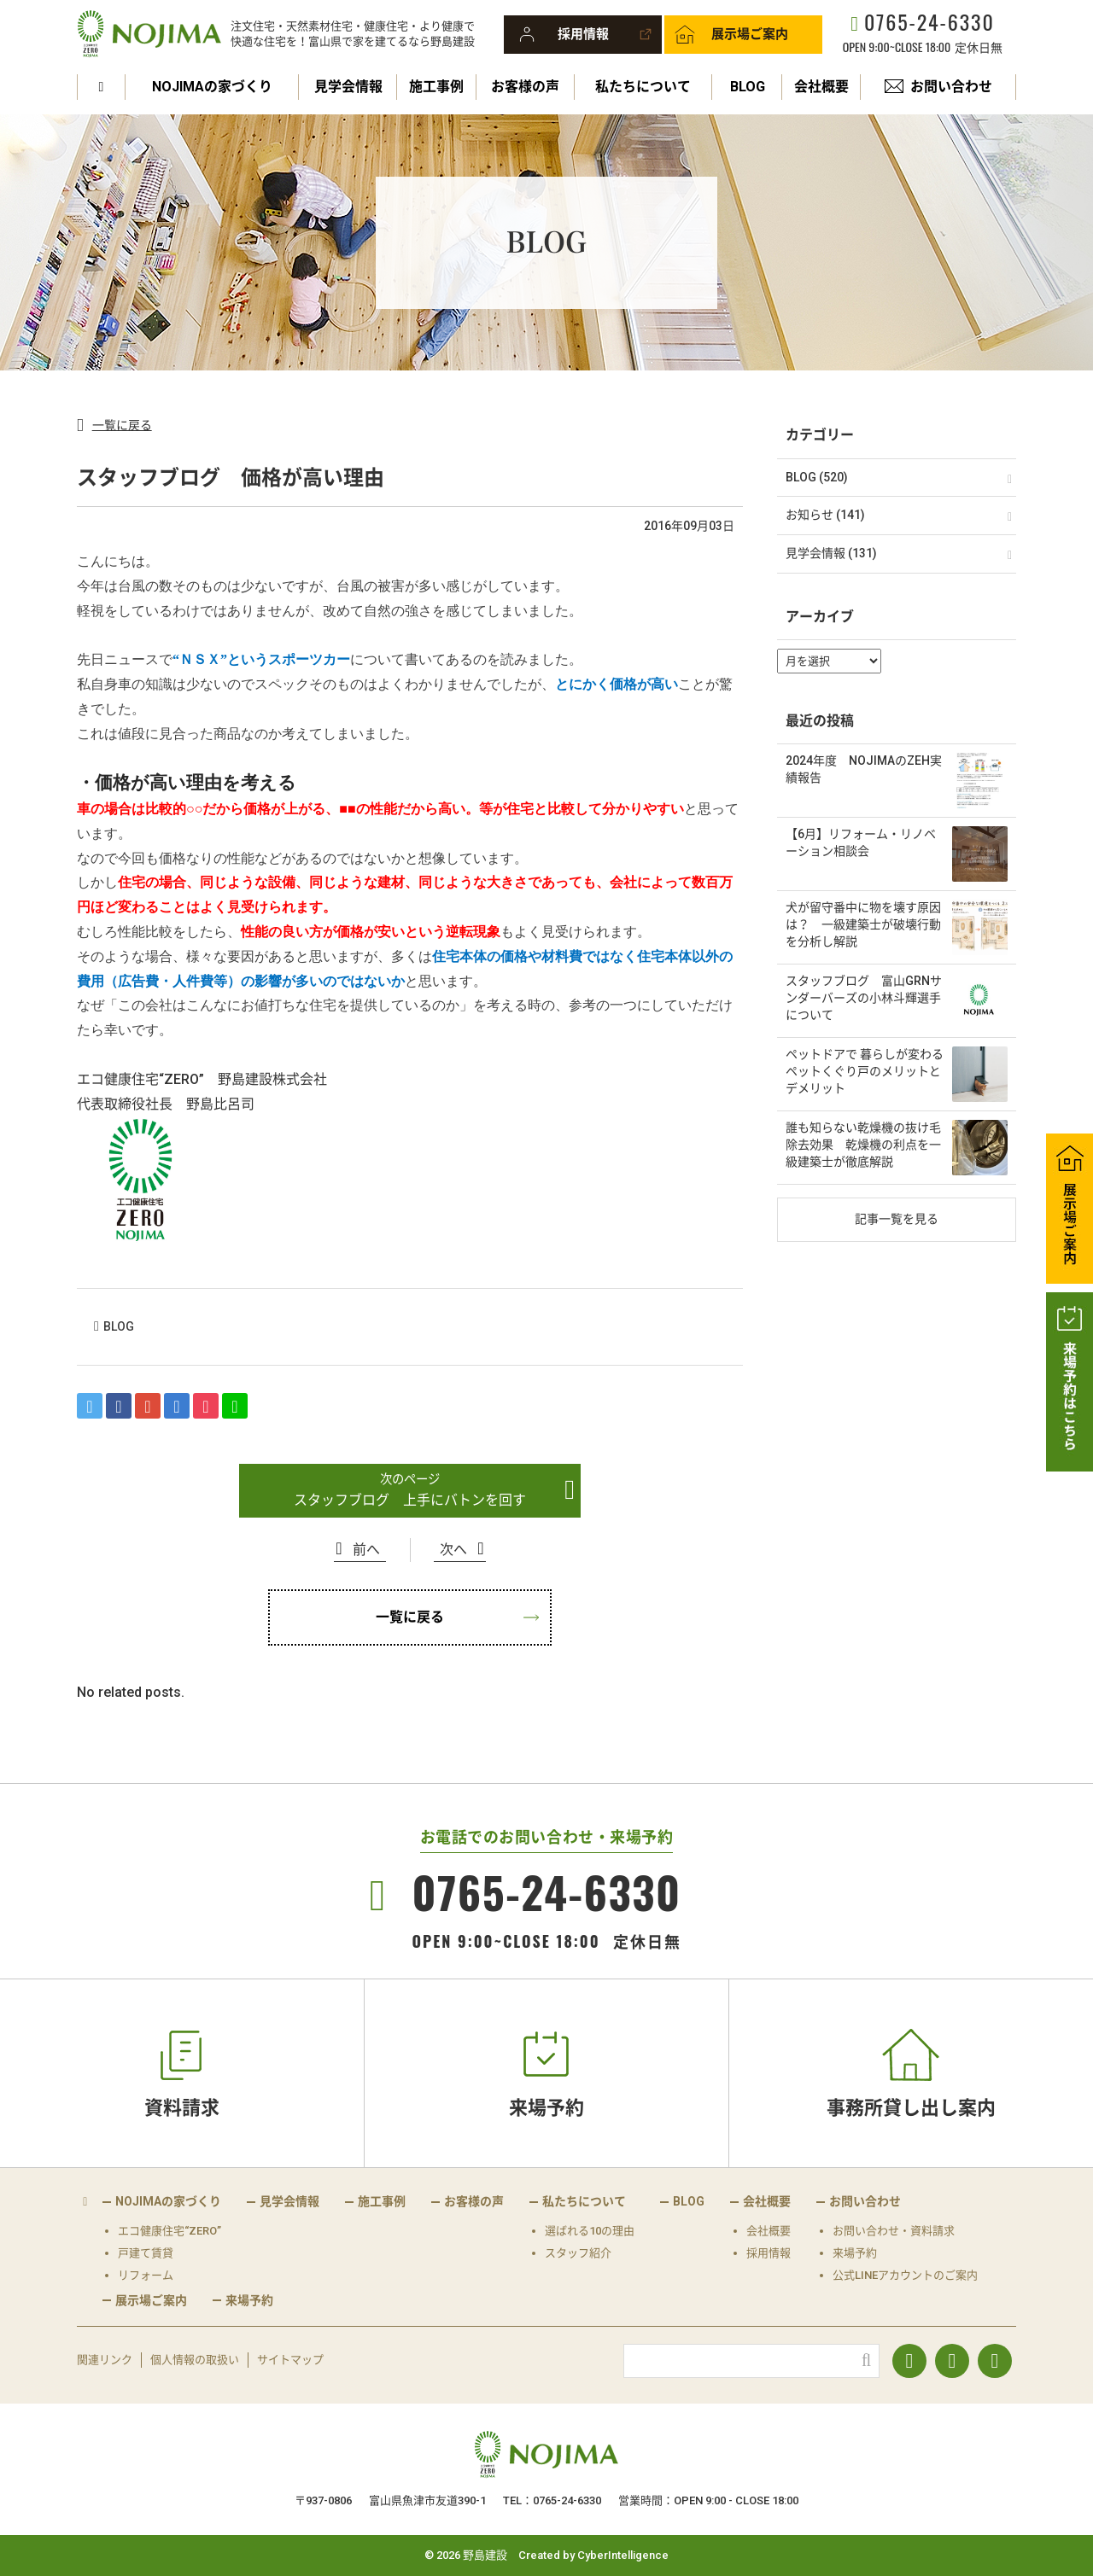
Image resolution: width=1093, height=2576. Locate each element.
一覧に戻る (122, 425)
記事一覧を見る (896, 1219)
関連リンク (104, 2359)
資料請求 (181, 2107)
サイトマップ (290, 2359)
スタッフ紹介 (578, 2253)
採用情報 (583, 34)
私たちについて (643, 87)
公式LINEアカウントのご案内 (905, 2275)
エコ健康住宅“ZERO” (169, 2230)
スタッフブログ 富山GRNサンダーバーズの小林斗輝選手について (864, 997)
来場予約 (546, 2107)
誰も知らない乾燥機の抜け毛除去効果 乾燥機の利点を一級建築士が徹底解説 (863, 1144)
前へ (366, 1550)
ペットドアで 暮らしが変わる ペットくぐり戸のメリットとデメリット (865, 1070)
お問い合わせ (951, 87)
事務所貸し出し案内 (911, 2107)
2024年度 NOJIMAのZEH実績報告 (864, 769)
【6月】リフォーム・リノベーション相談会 (861, 842)
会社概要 (821, 87)
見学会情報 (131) (831, 553)
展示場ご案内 (749, 34)
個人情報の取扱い (194, 2359)
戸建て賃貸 (145, 2253)
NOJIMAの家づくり (212, 87)
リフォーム (145, 2275)
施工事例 (436, 87)
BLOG (747, 87)
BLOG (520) (817, 477)
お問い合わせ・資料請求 (894, 2230)
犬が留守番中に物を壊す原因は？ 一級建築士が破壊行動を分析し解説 (863, 923)
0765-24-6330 (929, 21)
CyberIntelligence (623, 2555)
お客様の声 (525, 87)
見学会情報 (348, 87)
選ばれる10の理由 (589, 2230)
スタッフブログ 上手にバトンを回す (410, 1500)
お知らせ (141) (825, 515)
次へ (453, 1550)
